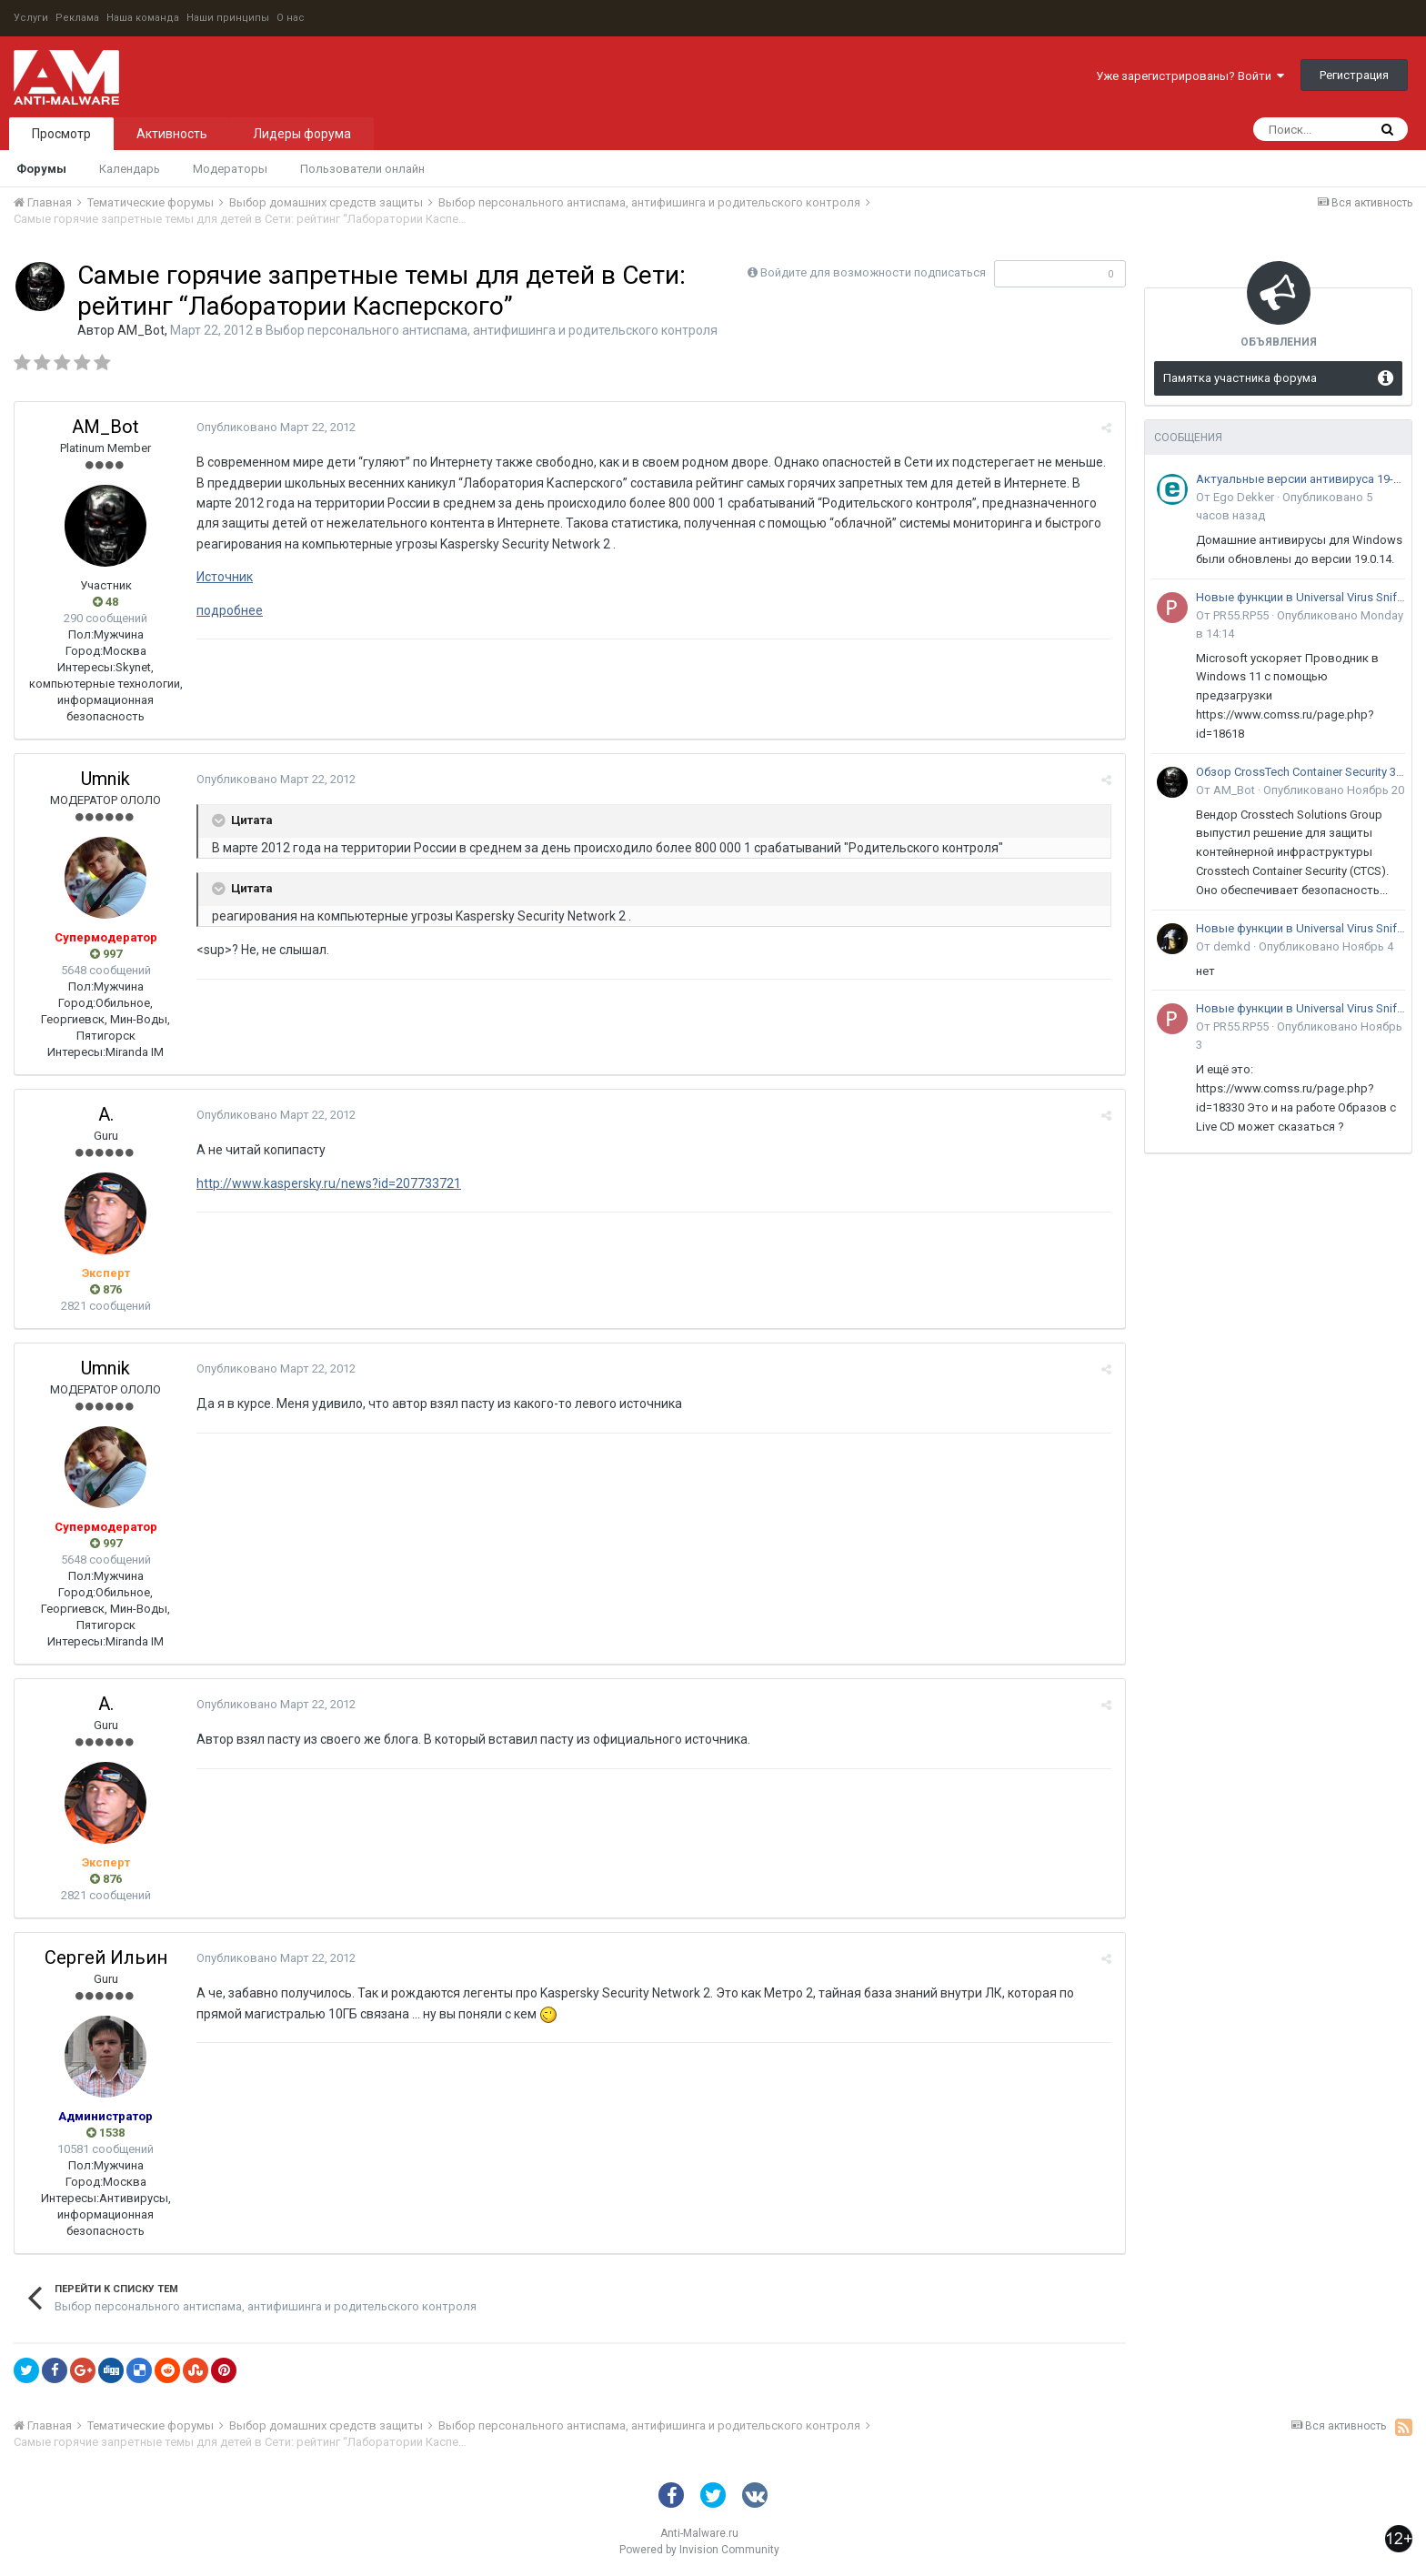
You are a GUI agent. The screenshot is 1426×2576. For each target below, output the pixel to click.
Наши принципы (227, 18)
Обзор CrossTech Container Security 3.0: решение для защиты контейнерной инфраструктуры (1300, 772)
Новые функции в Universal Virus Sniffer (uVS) (1300, 597)
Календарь (129, 169)
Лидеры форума (302, 133)
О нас (290, 18)
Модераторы (230, 169)
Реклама (77, 18)
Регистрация (1354, 75)
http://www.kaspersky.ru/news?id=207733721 (328, 1183)
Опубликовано (276, 427)
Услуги (31, 18)
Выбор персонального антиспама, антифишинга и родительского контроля (492, 330)
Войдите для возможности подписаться (873, 272)
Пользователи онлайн (362, 169)
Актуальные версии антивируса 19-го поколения (1300, 479)
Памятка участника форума (1240, 378)
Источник (224, 576)
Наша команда (142, 18)
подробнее (229, 610)
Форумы (41, 169)
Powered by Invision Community (699, 2549)
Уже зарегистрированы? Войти (1190, 76)
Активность (171, 133)
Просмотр (61, 133)
